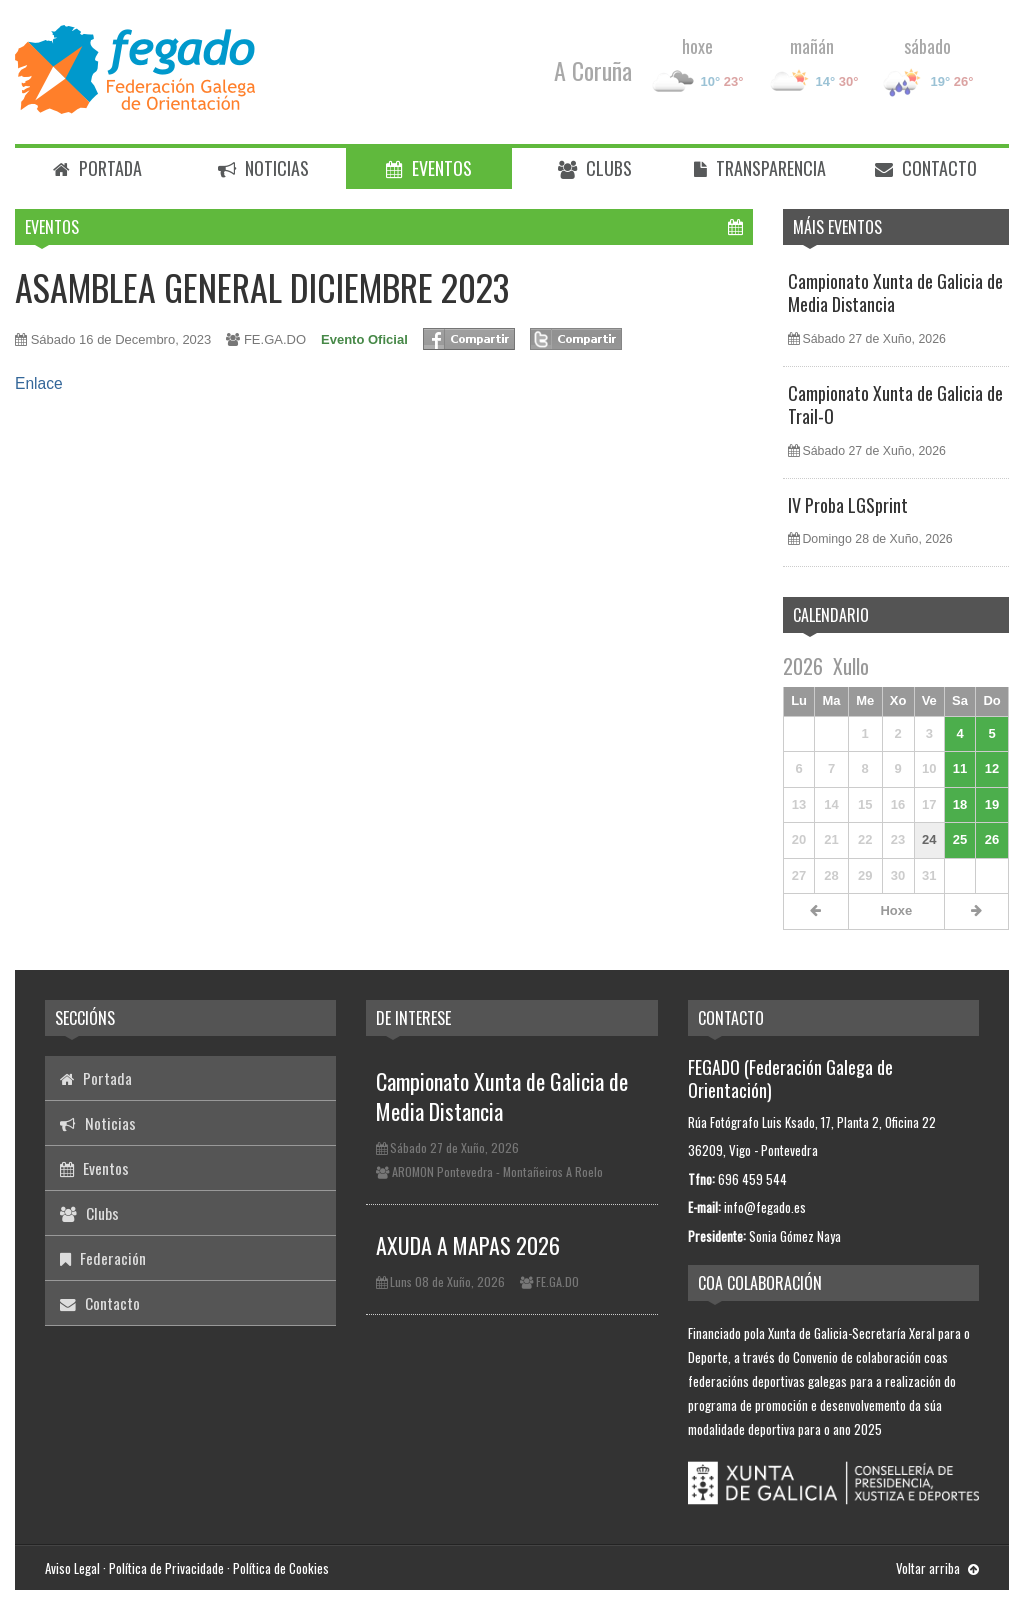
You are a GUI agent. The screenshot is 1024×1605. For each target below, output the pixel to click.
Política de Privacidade (166, 1568)
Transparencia (760, 168)
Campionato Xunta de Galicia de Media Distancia (895, 292)
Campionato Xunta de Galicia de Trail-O (895, 404)
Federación (103, 1258)
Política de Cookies (281, 1568)
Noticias (263, 168)
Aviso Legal (72, 1568)
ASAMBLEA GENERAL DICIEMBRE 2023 (262, 286)
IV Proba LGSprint (848, 505)
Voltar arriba (937, 1568)
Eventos (429, 168)
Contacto (926, 168)
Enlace (39, 383)
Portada (97, 168)
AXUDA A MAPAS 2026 (468, 1245)
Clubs (595, 168)
